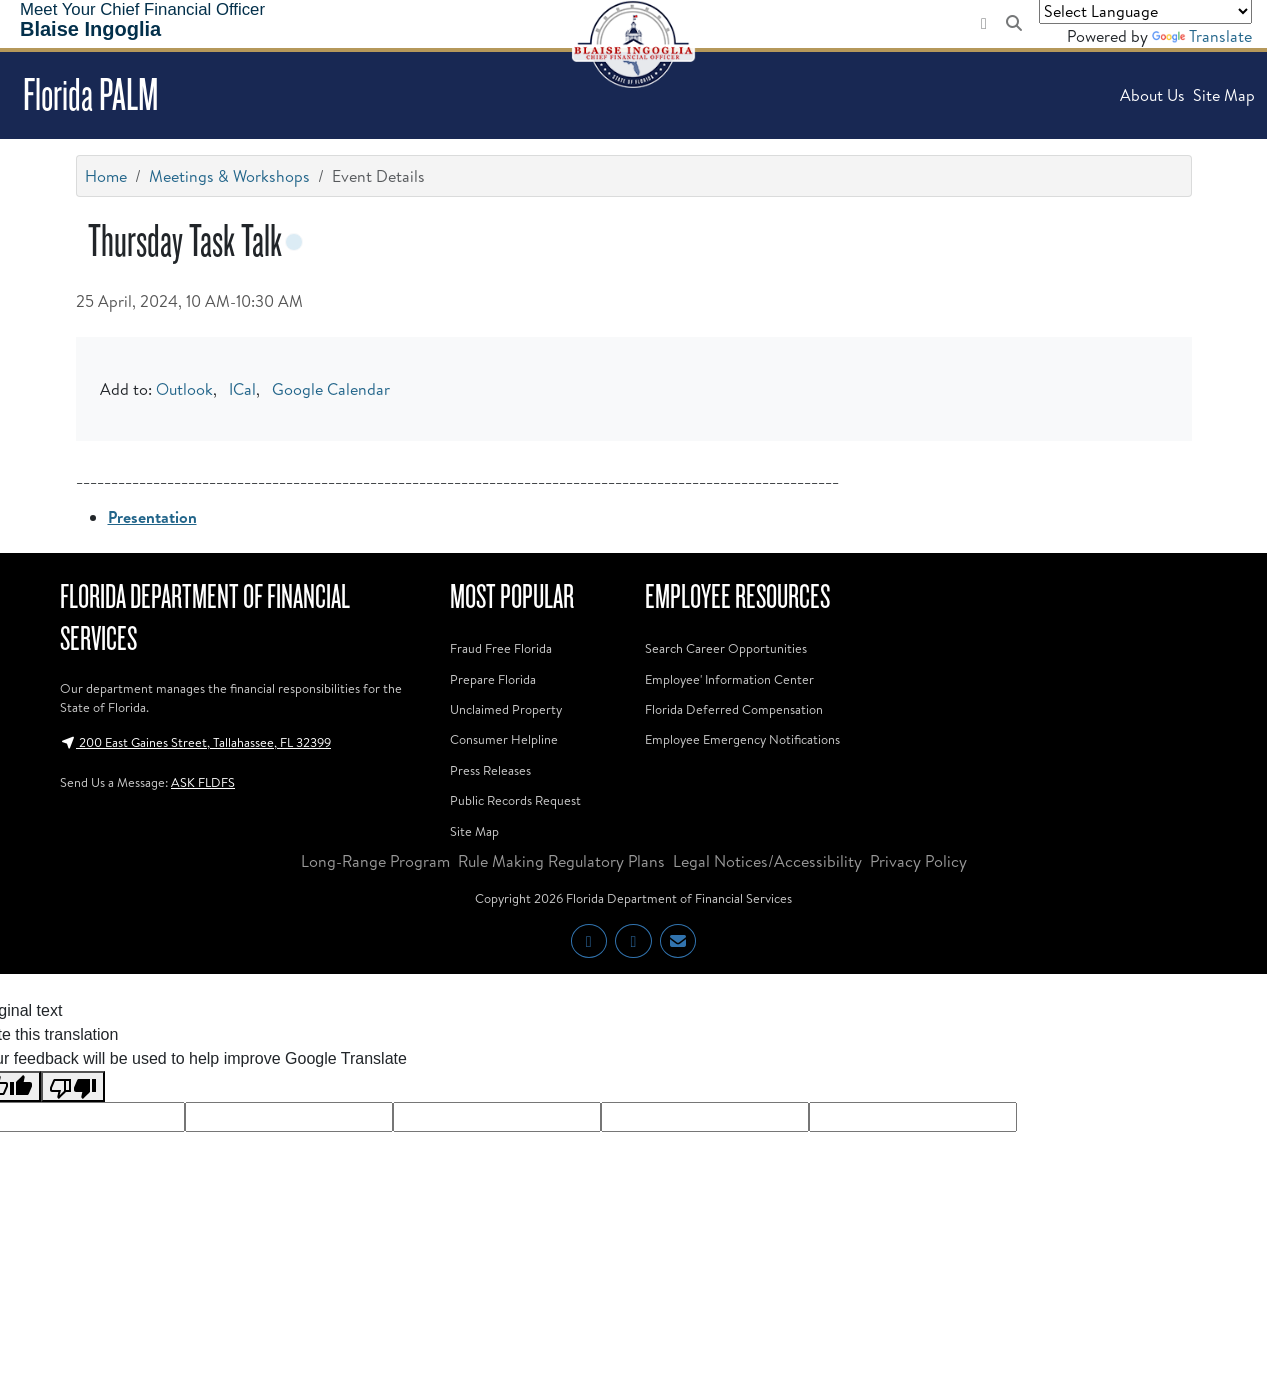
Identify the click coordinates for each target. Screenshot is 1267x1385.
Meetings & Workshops (229, 176)
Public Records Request (515, 800)
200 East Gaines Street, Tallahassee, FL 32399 (195, 742)
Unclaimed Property (506, 709)
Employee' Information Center (729, 679)
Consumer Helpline (504, 739)
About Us (1152, 95)
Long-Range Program (375, 861)
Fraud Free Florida (501, 648)
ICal (242, 389)
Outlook (184, 389)
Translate (1202, 36)
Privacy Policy (918, 861)
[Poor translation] (73, 1086)
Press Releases (490, 770)
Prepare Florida (493, 679)
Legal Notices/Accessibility (767, 861)
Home (106, 176)
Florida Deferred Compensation (734, 709)
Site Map (1224, 95)
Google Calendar (331, 389)
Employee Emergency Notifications (742, 739)
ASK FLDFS (203, 782)
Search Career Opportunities (726, 648)
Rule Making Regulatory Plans (561, 861)
